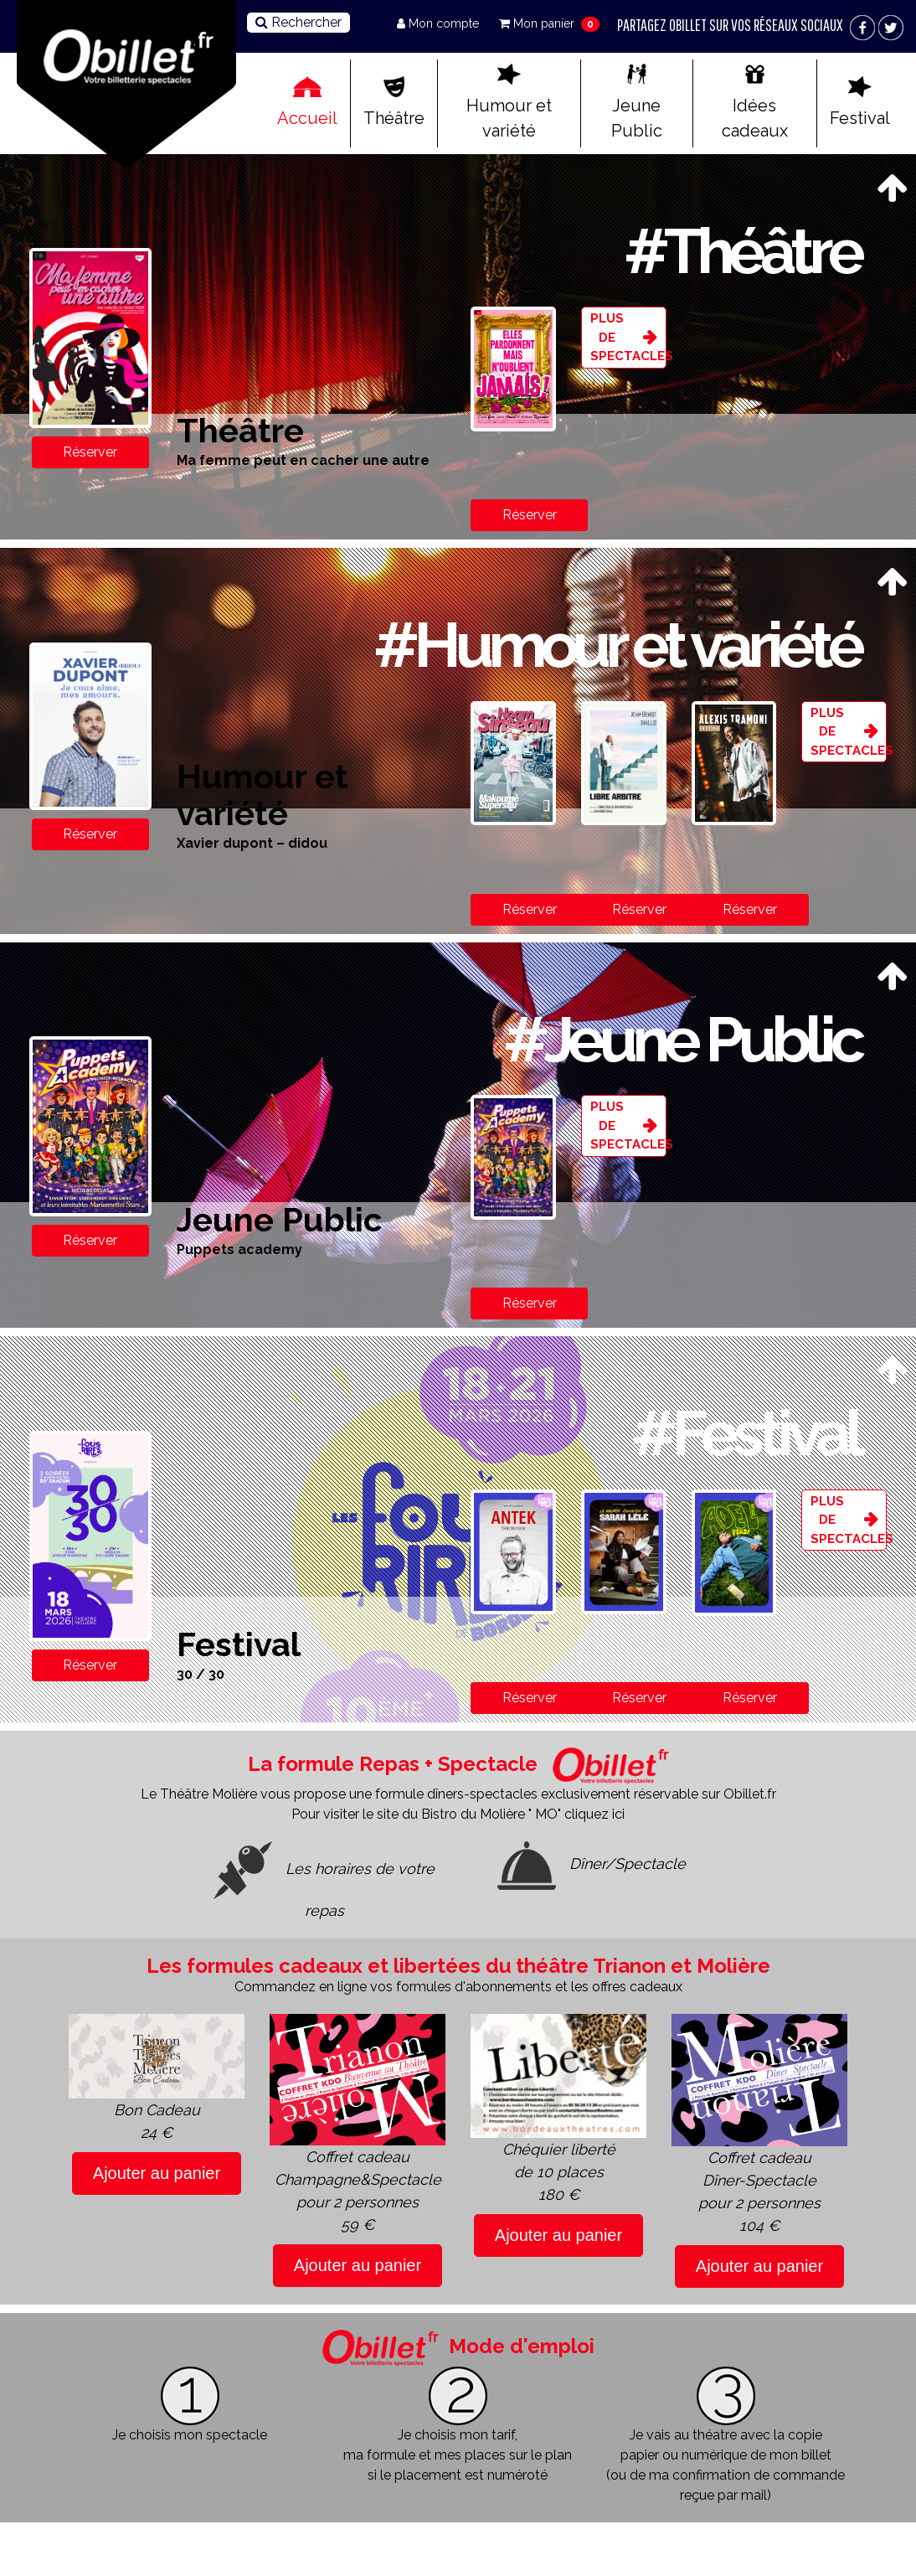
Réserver (90, 452)
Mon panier (538, 23)
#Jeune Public (681, 1039)
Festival (860, 102)
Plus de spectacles (628, 337)
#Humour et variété (616, 644)
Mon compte (439, 23)
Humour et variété (509, 102)
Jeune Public (637, 102)
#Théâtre (742, 251)
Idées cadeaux (755, 102)
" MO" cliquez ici (576, 1814)
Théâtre (394, 102)
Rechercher (298, 22)
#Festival (745, 1433)
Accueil (307, 102)
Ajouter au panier (156, 2173)
